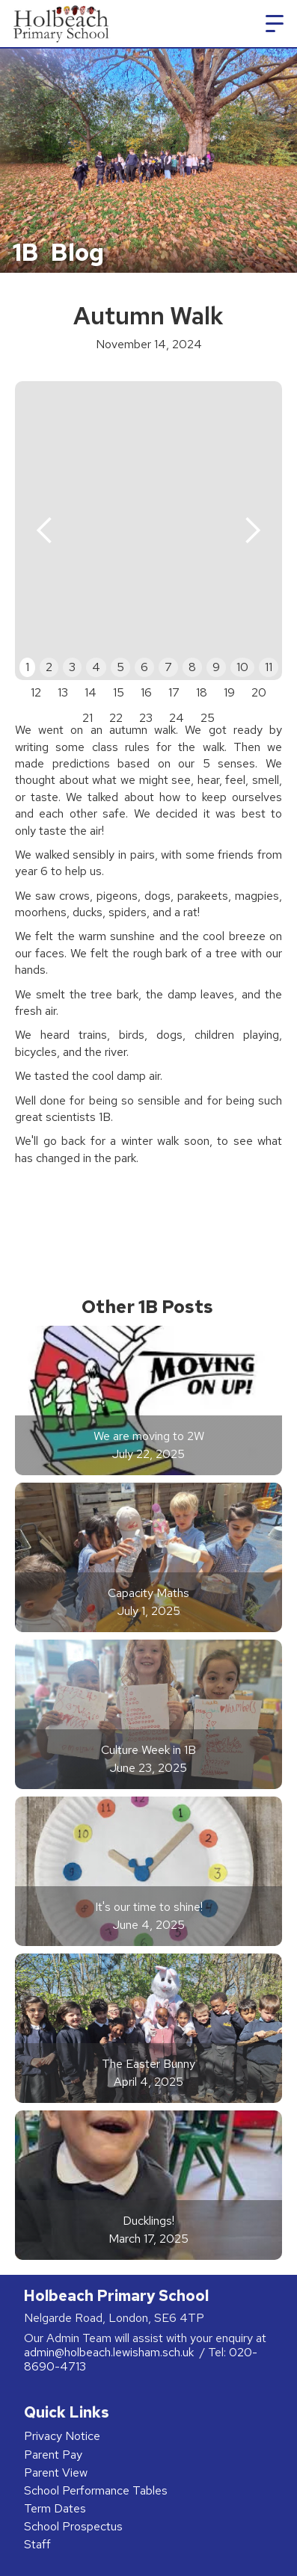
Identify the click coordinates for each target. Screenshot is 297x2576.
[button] (274, 23)
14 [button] (91, 692)
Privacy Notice (62, 2436)
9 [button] (216, 667)
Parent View (56, 2472)
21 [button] (87, 718)
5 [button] (120, 667)
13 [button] (63, 692)
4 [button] (96, 667)
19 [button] (229, 692)
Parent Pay (53, 2454)
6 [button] (144, 667)
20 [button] (258, 692)
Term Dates (55, 2508)
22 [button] (116, 718)
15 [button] (118, 692)
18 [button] (201, 692)
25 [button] (207, 718)
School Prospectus (73, 2526)
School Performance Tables (96, 2490)
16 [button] (146, 692)
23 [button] (146, 718)
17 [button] (174, 692)
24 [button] (176, 718)
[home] (58, 23)
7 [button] (168, 667)
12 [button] (36, 692)
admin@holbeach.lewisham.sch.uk (110, 2352)
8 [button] (192, 667)
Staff (37, 2544)
